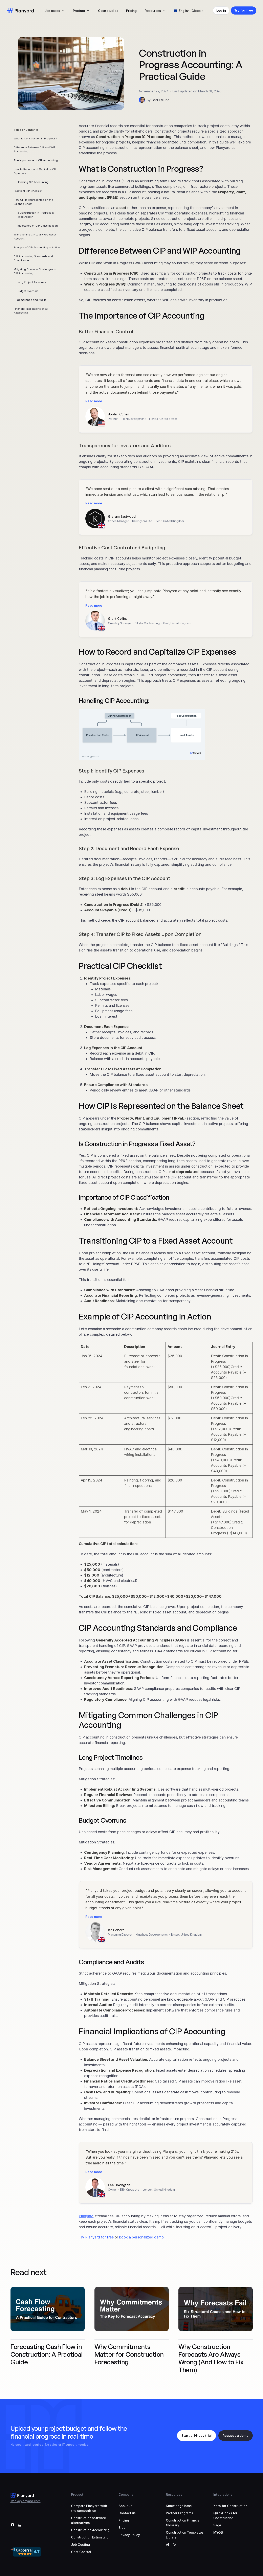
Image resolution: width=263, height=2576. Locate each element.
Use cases (52, 11)
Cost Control (81, 2552)
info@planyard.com (25, 2501)
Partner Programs (179, 2513)
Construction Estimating (90, 2537)
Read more (93, 401)
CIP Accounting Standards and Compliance (33, 258)
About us (125, 2506)
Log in (221, 10)
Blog (122, 2528)
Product (79, 11)
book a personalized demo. (142, 2237)
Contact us (126, 2513)
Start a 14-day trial (196, 2436)
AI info (171, 2545)
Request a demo (235, 2436)
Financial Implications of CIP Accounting (31, 310)
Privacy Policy (129, 2535)
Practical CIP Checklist (28, 190)
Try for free (243, 10)
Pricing (131, 11)
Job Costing (80, 2545)
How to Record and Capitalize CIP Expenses (35, 171)
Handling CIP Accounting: (33, 182)
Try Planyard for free (96, 2237)
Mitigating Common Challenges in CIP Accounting (35, 271)
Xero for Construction (230, 2506)
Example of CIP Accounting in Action (37, 247)
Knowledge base (179, 2506)
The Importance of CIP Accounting (36, 160)
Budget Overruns (27, 291)
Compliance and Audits (31, 299)
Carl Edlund (160, 100)
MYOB (218, 2532)
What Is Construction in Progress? (35, 138)
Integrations (222, 2494)
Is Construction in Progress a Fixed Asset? (35, 214)
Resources (153, 11)
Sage (217, 2525)
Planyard (86, 2216)
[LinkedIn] (19, 2525)
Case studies (108, 11)
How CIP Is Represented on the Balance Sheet (33, 201)
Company (125, 2494)
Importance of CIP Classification (37, 225)
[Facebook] (12, 2525)
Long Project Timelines (31, 282)
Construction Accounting (90, 2530)
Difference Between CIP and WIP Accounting (34, 149)
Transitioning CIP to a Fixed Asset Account (35, 236)
